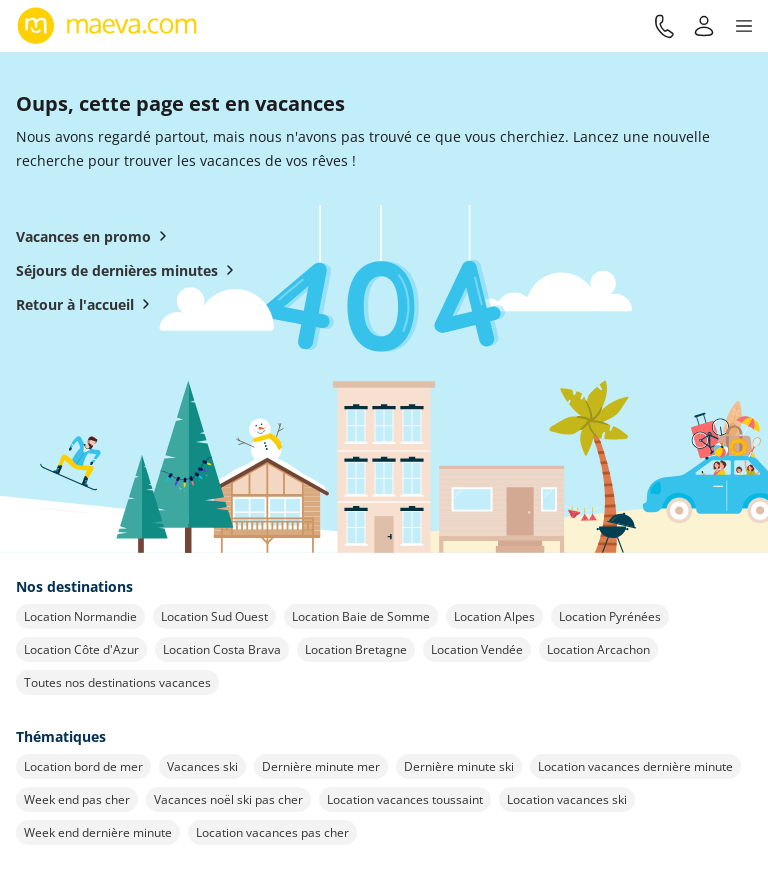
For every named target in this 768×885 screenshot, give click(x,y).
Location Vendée (477, 649)
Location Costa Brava (222, 649)
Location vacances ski (567, 799)
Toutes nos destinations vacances (117, 682)
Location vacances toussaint (405, 799)
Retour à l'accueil (87, 304)
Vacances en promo (95, 236)
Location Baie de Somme (361, 616)
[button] (744, 26)
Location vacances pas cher (272, 832)
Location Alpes (494, 616)
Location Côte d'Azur (81, 649)
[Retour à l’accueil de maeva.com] (107, 26)
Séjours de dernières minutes (129, 270)
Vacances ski (202, 766)
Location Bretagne (356, 649)
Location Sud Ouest (214, 616)
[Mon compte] (704, 26)
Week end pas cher (77, 799)
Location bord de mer (83, 766)
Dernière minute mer (321, 766)
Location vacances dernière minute (635, 766)
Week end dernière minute (98, 832)
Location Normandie (80, 616)
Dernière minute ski (459, 766)
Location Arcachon (598, 649)
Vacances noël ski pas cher (228, 799)
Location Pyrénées (610, 616)
